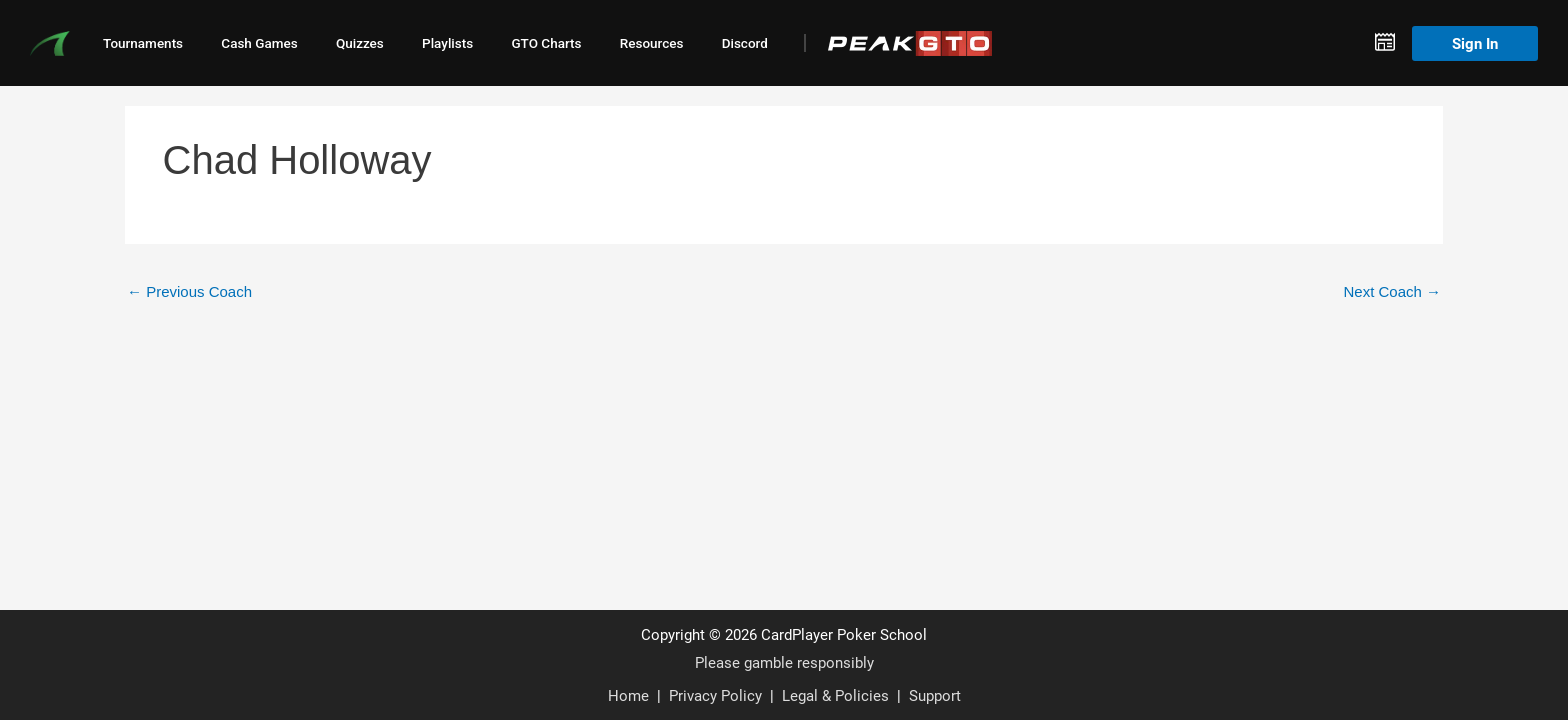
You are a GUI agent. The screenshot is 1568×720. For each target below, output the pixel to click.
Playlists (447, 43)
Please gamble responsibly (784, 662)
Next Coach (1392, 291)
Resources (652, 43)
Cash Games (259, 43)
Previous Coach (189, 291)
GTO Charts (546, 43)
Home (628, 695)
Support (935, 695)
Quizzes (360, 43)
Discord (745, 43)
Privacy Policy (715, 695)
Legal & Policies (835, 695)
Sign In (1475, 43)
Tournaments (143, 43)
